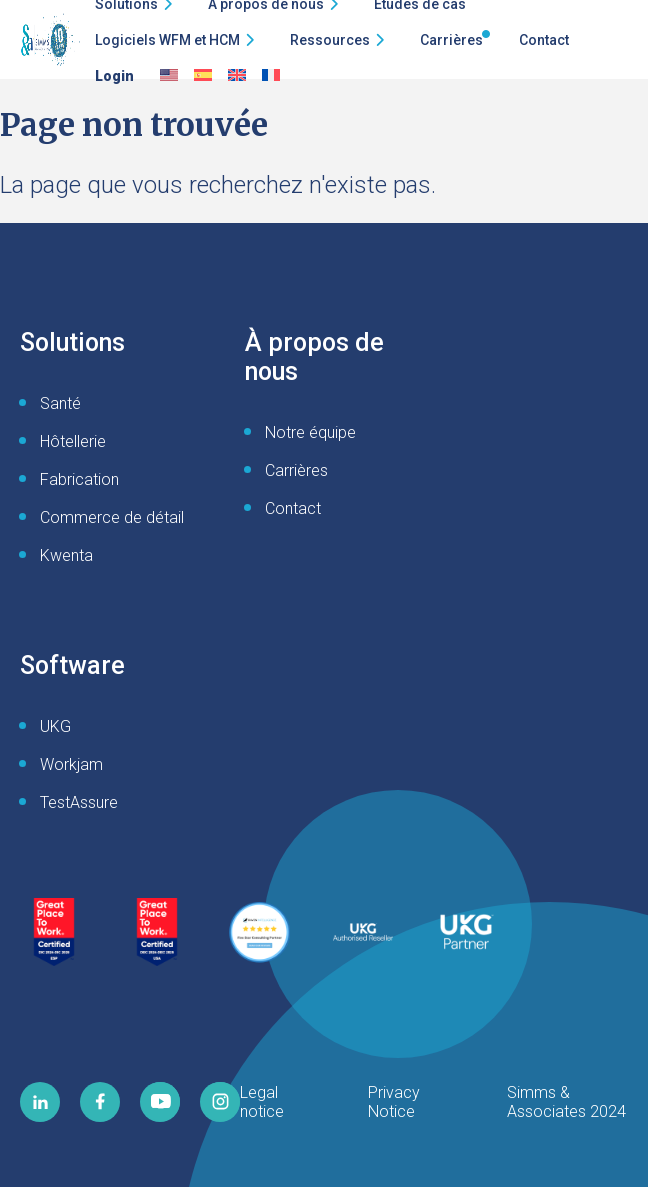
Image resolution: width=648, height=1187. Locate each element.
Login (114, 76)
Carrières (451, 40)
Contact (544, 40)
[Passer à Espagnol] (203, 76)
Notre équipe (310, 432)
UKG (55, 726)
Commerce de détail (112, 517)
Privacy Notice (394, 1102)
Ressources (330, 40)
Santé (60, 403)
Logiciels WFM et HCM (167, 40)
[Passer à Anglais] (169, 76)
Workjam (71, 764)
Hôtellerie (73, 441)
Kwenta (66, 555)
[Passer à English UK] (237, 76)
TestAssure (79, 802)
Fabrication (79, 479)
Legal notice (262, 1102)
